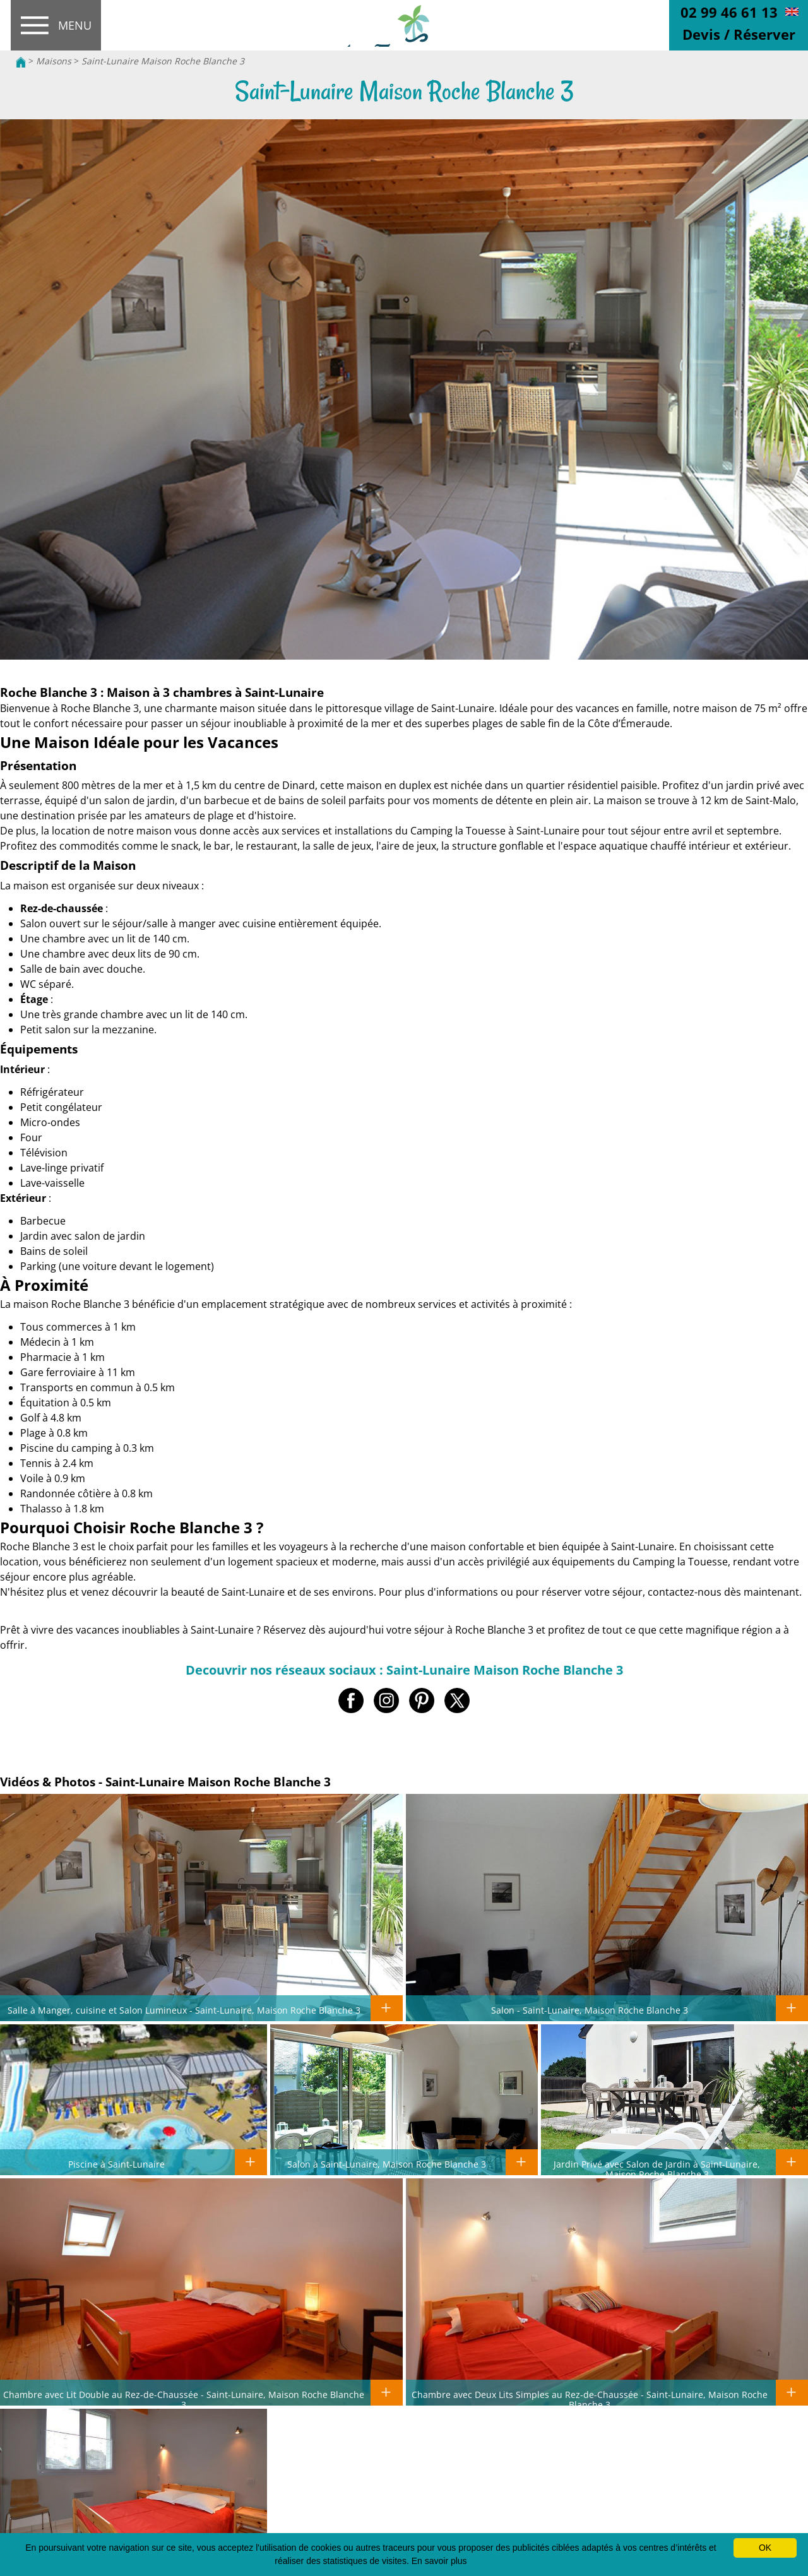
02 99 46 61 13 (729, 12)
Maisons (53, 61)
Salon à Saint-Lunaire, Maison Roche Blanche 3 (386, 2163)
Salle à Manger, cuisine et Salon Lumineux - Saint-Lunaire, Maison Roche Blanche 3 (184, 2009)
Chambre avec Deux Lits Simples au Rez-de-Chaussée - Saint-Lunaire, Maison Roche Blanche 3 (590, 2399)
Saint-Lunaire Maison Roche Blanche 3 (162, 61)
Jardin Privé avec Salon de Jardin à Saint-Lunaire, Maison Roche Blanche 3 (657, 2169)
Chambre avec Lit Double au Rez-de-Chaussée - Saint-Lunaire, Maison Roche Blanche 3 (183, 2399)
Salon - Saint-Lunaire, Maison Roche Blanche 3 (589, 2009)
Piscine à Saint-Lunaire (116, 2163)
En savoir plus (439, 2561)
